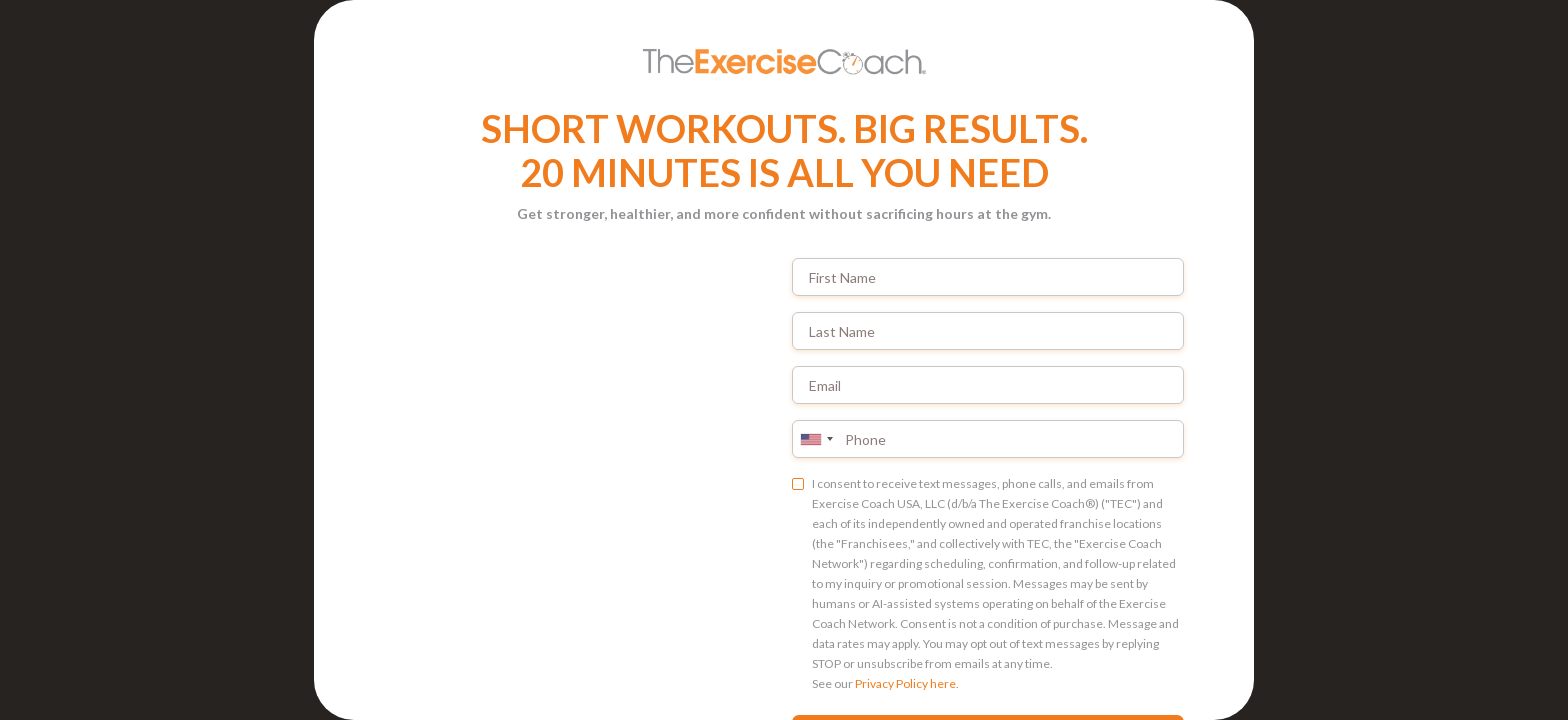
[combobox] (816, 439)
